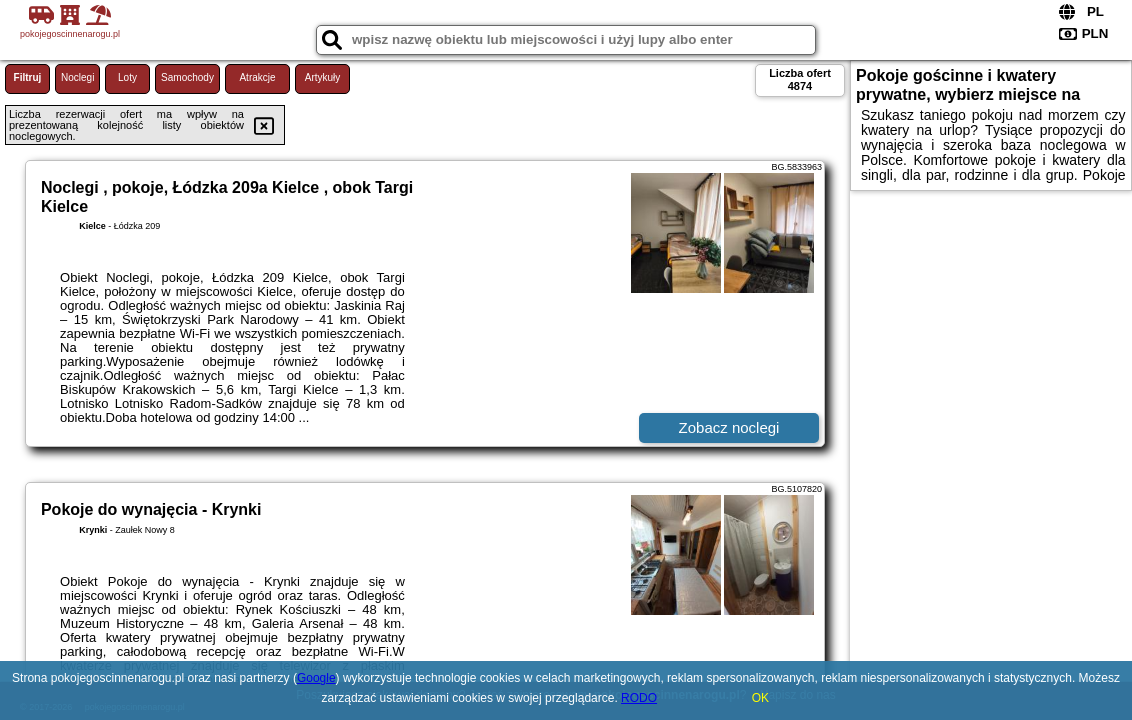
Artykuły (323, 77)
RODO (639, 698)
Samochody (187, 77)
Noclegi (77, 77)
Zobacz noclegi (729, 427)
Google (316, 678)
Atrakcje (257, 77)
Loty (127, 77)
